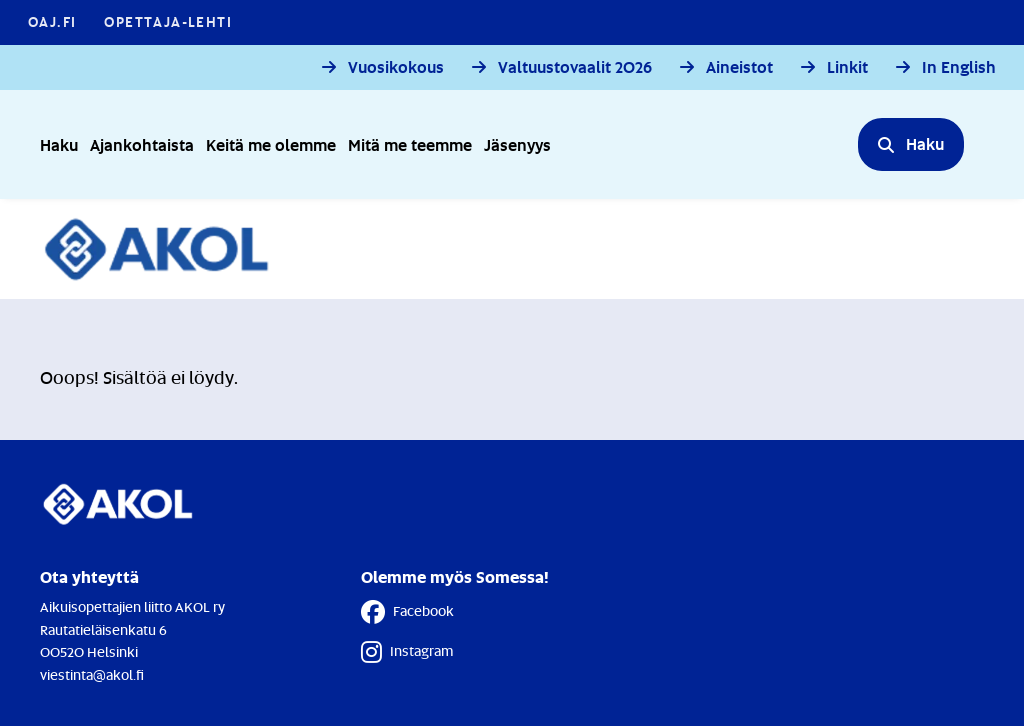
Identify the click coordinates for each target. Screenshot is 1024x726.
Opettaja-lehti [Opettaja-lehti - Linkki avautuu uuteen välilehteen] (168, 21)
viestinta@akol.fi (92, 674)
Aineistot (739, 67)
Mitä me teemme (410, 144)
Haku (59, 144)
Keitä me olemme (271, 144)
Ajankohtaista (142, 144)
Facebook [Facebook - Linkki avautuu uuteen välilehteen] (407, 612)
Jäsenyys (517, 144)
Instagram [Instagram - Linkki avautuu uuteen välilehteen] (407, 652)
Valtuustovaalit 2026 (575, 67)
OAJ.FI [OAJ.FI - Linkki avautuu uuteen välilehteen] (52, 21)
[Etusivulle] (167, 249)
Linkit (847, 67)
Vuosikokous (396, 67)
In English (959, 67)
